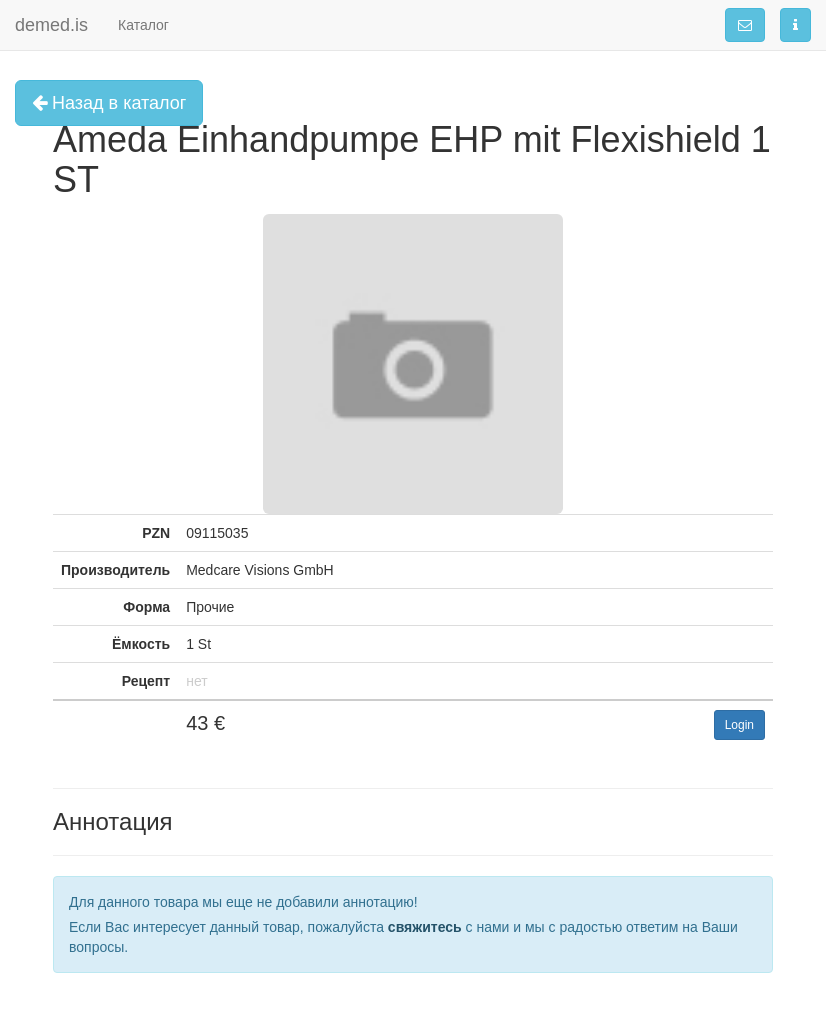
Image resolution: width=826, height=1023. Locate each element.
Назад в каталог (109, 103)
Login (739, 725)
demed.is (51, 25)
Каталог (143, 25)
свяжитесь (425, 927)
